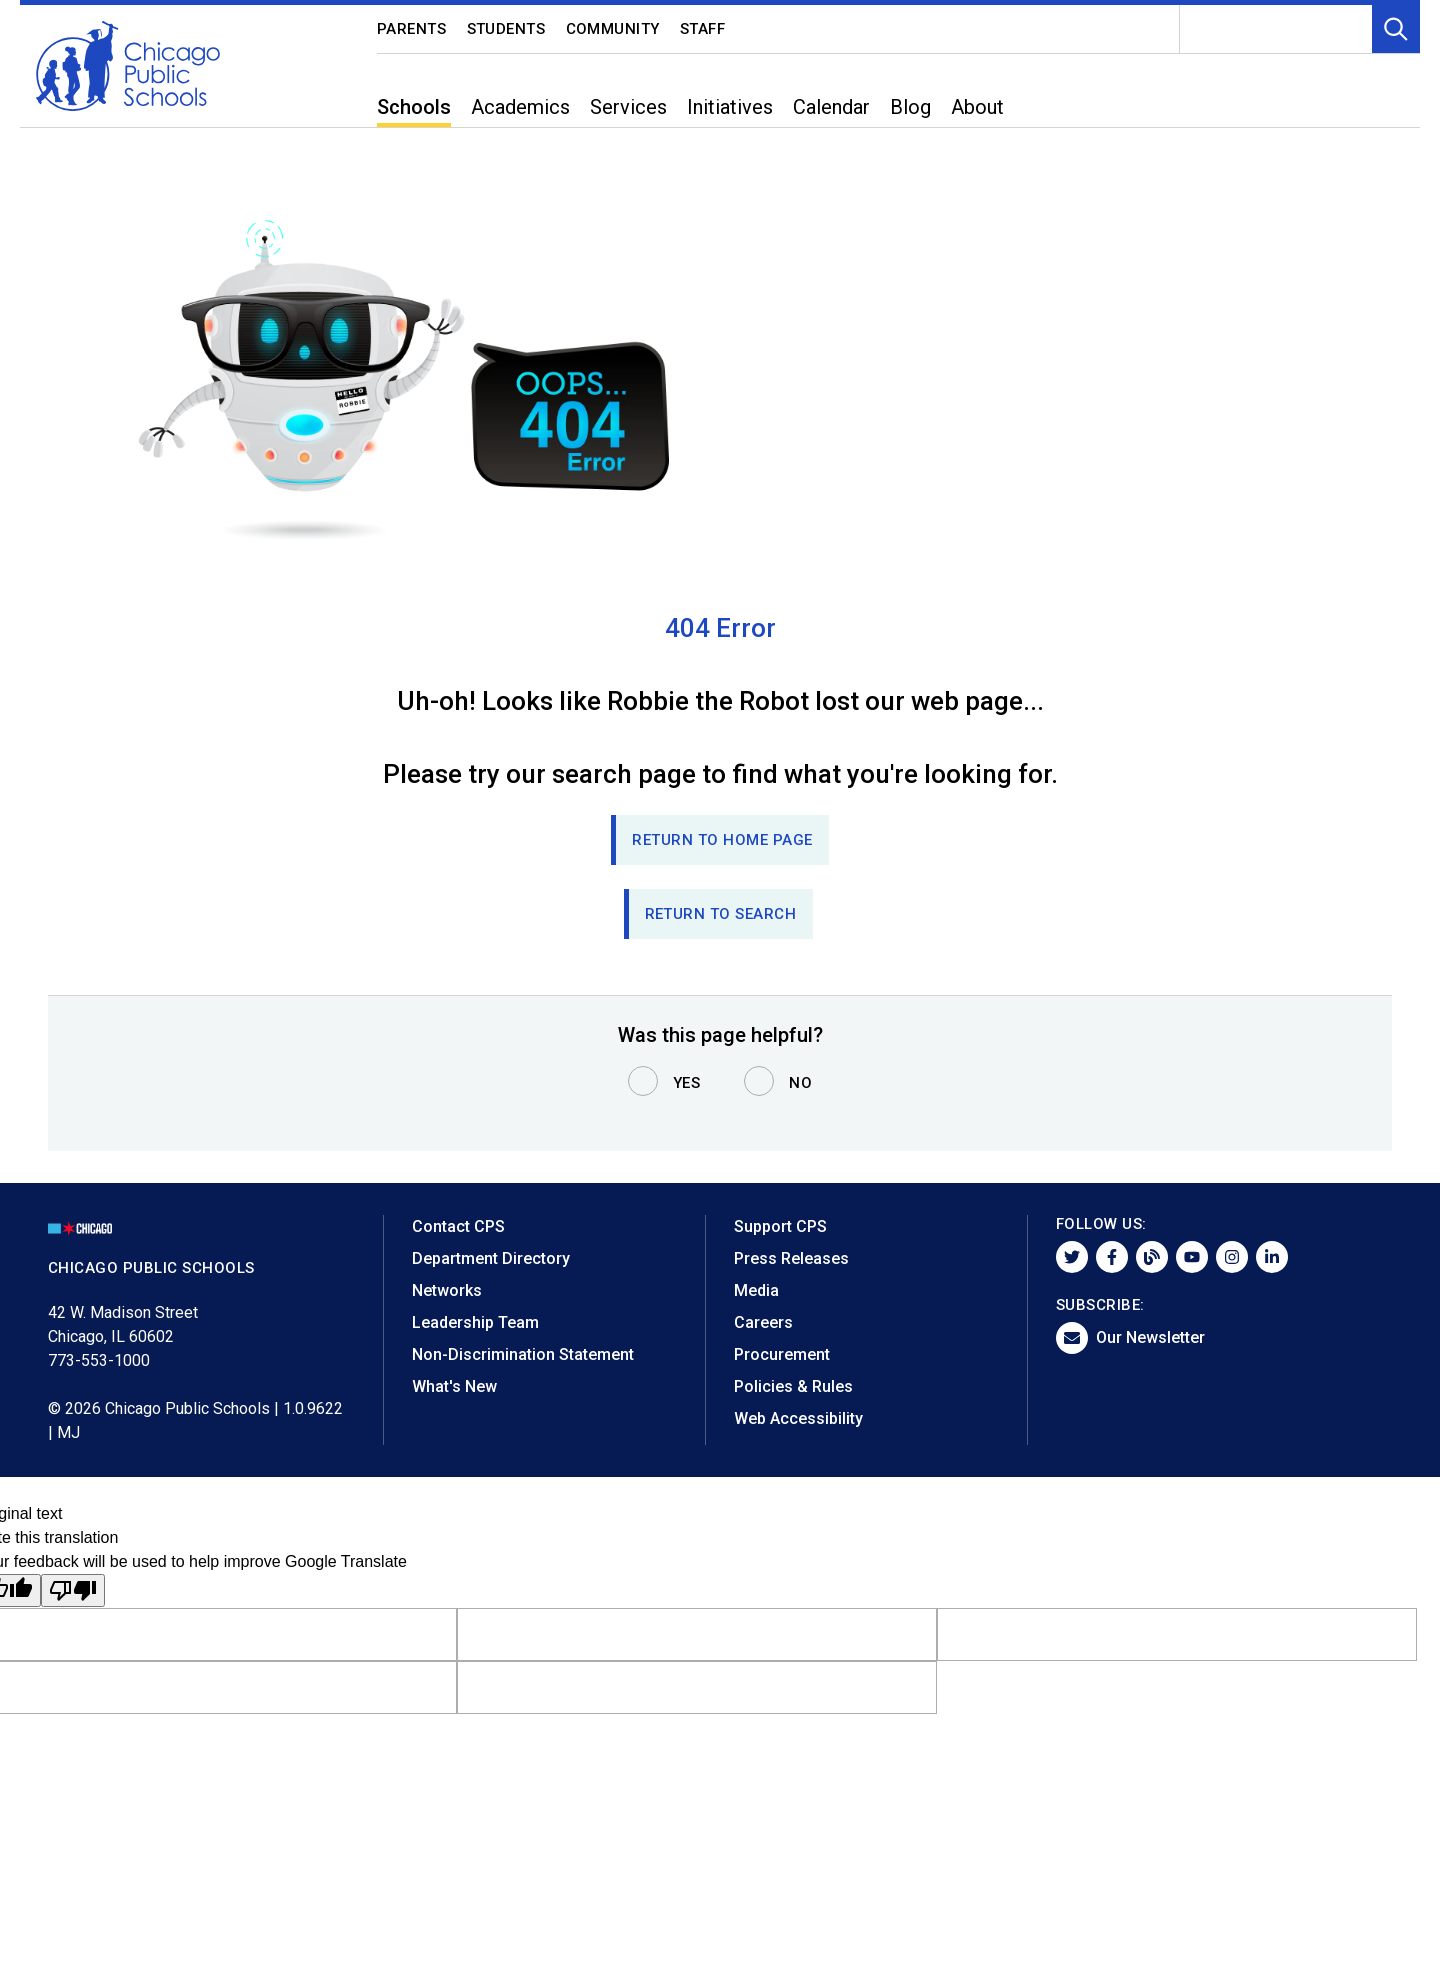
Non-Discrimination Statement (523, 1354)
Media (756, 1290)
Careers (763, 1322)
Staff (703, 29)
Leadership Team (475, 1322)
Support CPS (780, 1226)
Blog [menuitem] (910, 107)
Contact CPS (458, 1226)
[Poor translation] (73, 1590)
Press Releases (791, 1258)
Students (506, 29)
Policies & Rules (793, 1386)
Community (613, 29)
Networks (447, 1290)
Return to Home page (722, 840)
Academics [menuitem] (520, 107)
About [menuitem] (977, 107)
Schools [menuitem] (414, 107)
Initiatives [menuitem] (730, 107)
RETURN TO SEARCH (721, 914)
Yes (687, 1083)
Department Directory (491, 1258)
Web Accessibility (798, 1418)
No (800, 1083)
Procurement (782, 1354)
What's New (454, 1386)
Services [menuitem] (628, 107)
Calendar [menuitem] (831, 107)
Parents (412, 29)
